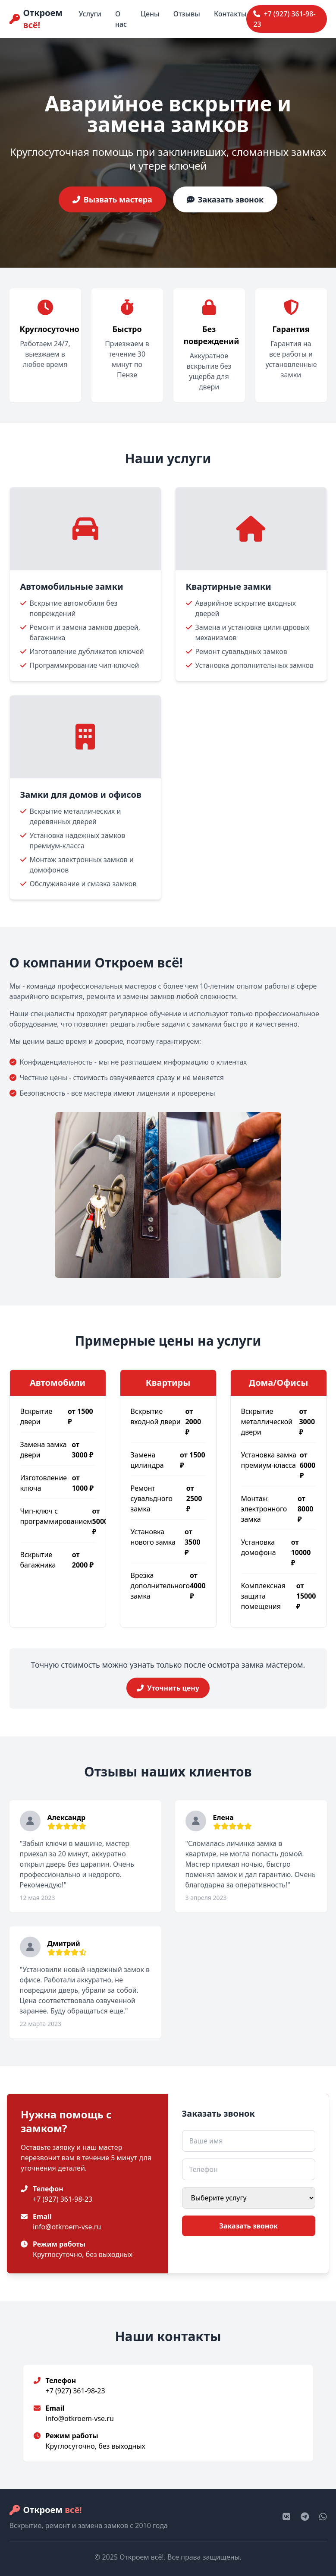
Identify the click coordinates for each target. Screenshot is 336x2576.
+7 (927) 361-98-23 (284, 19)
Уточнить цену (168, 1688)
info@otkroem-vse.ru (67, 2226)
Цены (150, 14)
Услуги (90, 14)
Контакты (230, 14)
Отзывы (186, 14)
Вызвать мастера (112, 199)
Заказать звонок (225, 199)
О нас (121, 19)
